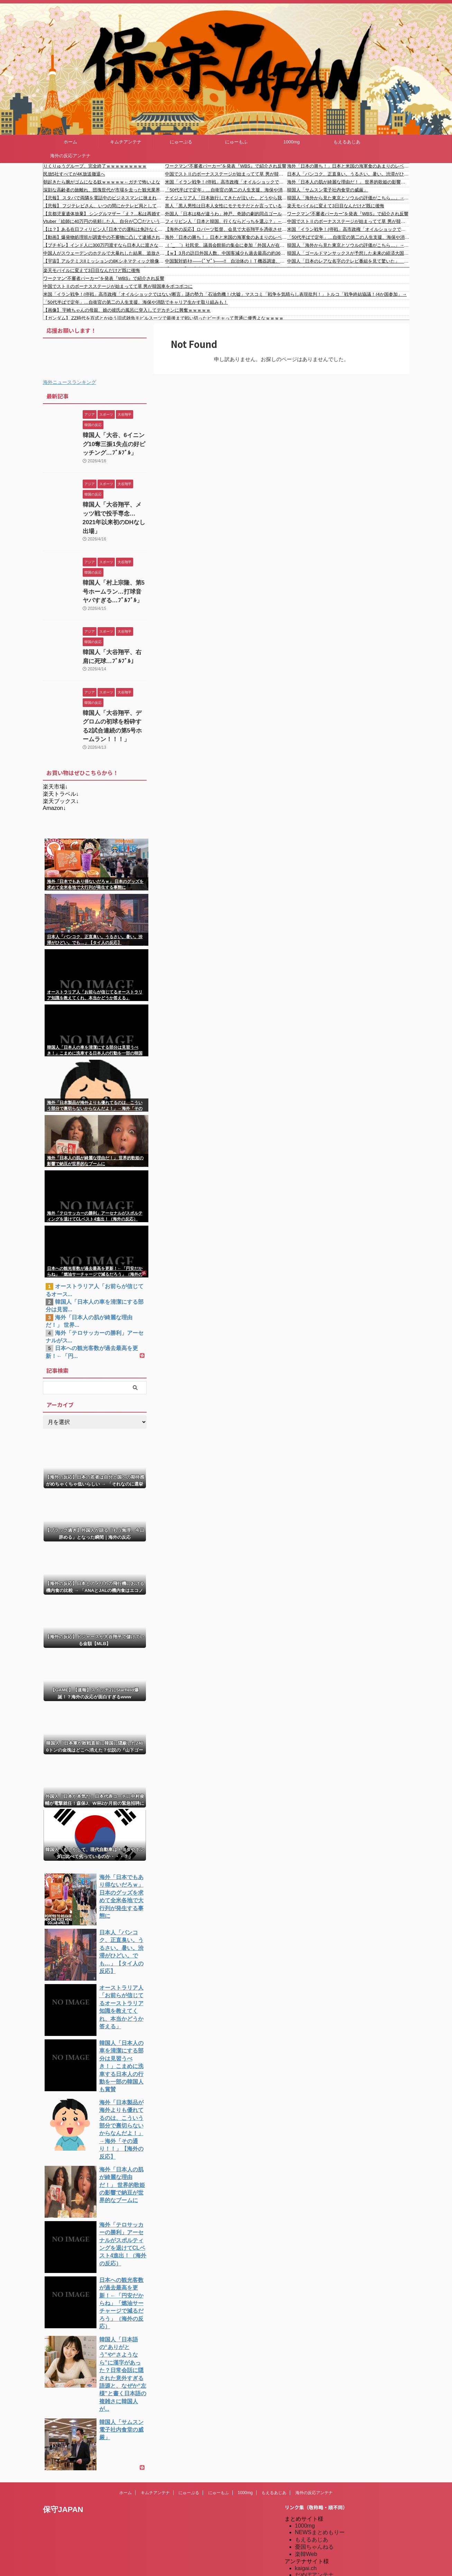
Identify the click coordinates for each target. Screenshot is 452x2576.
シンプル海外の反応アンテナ (331, 2526)
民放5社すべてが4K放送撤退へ (74, 174)
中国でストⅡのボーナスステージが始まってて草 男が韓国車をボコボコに (226, 174)
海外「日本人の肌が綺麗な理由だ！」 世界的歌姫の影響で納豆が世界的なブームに (348, 182)
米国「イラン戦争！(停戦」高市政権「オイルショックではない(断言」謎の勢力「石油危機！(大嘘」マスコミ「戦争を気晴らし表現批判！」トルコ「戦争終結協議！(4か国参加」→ (226, 182)
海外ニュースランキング (69, 382)
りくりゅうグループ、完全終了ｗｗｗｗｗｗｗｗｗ (95, 166)
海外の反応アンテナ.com (326, 2570)
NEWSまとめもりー (320, 2447)
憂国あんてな (311, 2533)
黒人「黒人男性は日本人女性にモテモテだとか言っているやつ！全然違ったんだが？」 (226, 205)
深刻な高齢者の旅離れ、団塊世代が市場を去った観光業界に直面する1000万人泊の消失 (104, 189)
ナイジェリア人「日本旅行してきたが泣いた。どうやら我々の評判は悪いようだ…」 (226, 197)
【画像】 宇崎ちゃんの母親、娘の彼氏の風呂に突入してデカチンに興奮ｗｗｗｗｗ (127, 310)
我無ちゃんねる (314, 2541)
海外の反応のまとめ (320, 2548)
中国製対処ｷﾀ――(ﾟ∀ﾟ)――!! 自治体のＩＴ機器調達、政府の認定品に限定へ (226, 261)
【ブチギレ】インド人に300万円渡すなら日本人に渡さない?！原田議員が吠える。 (104, 245)
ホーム (70, 141)
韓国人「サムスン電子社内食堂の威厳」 (327, 189)
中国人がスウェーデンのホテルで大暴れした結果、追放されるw (104, 253)
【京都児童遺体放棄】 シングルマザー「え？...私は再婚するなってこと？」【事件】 (104, 213)
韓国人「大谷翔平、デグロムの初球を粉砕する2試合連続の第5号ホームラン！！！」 (114, 699)
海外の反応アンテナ (70, 155)
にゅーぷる (181, 141)
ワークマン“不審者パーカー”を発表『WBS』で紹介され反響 (225, 166)
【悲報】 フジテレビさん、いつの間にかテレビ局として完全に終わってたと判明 (104, 205)
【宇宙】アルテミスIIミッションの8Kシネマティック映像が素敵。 (104, 261)
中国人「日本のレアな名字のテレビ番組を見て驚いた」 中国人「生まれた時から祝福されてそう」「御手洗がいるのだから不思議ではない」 (348, 261)
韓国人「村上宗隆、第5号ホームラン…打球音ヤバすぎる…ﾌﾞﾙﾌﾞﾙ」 (113, 575)
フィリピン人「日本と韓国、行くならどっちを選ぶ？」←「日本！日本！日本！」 (226, 221)
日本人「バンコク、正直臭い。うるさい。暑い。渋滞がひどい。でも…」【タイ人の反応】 (348, 174)
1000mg (292, 141)
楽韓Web (306, 2469)
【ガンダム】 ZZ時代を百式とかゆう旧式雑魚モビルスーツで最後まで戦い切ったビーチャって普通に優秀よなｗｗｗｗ (163, 318)
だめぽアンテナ (314, 2490)
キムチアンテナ (125, 141)
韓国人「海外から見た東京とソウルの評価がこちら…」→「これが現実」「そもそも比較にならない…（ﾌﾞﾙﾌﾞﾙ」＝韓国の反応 (348, 245)
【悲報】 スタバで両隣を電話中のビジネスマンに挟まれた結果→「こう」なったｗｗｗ (104, 197)
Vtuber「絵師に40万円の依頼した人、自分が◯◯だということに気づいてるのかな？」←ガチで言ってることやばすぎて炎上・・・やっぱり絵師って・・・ (104, 221)
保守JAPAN (63, 2424)
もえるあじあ (346, 141)
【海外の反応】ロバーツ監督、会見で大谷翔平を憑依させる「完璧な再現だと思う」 (226, 229)
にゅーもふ (236, 141)
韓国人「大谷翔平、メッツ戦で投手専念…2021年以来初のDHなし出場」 (114, 508)
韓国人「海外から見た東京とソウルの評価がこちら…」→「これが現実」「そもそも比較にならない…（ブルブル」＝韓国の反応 (348, 197)
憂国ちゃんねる (314, 2462)
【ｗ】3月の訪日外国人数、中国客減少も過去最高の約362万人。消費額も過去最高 (226, 253)
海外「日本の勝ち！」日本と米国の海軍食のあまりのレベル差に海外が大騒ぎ (226, 237)
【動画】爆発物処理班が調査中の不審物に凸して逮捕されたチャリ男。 (104, 237)
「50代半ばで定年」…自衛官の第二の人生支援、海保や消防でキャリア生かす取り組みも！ (226, 189)
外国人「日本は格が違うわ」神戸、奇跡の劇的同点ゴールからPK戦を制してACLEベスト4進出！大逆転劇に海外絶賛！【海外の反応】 (226, 213)
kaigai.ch (306, 2483)
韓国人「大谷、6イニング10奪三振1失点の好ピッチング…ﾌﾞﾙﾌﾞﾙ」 (113, 442)
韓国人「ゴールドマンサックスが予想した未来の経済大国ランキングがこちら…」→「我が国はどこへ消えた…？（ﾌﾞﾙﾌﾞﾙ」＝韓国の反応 (348, 253)
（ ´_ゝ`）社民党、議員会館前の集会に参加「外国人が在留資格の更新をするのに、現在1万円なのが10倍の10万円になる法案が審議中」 (226, 245)
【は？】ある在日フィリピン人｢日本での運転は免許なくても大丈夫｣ (104, 229)
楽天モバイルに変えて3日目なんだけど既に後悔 (335, 205)
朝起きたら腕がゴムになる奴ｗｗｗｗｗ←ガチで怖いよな (101, 182)
